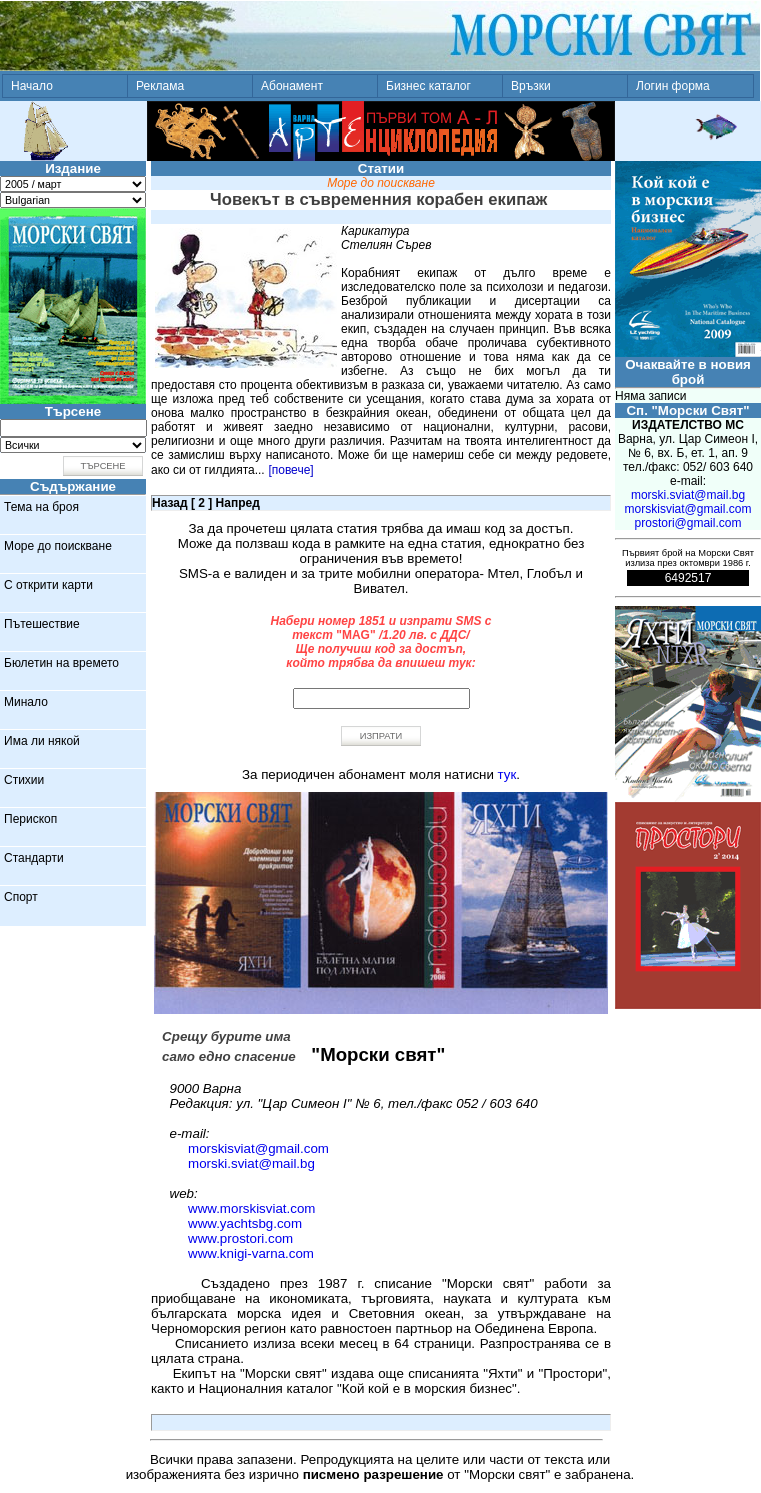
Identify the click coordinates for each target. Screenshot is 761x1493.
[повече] (290, 470)
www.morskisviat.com (251, 1208)
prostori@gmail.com (688, 523)
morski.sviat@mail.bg (251, 1163)
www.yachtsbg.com (245, 1223)
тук (507, 774)
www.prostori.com (240, 1238)
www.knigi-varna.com (251, 1253)
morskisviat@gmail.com (258, 1148)
